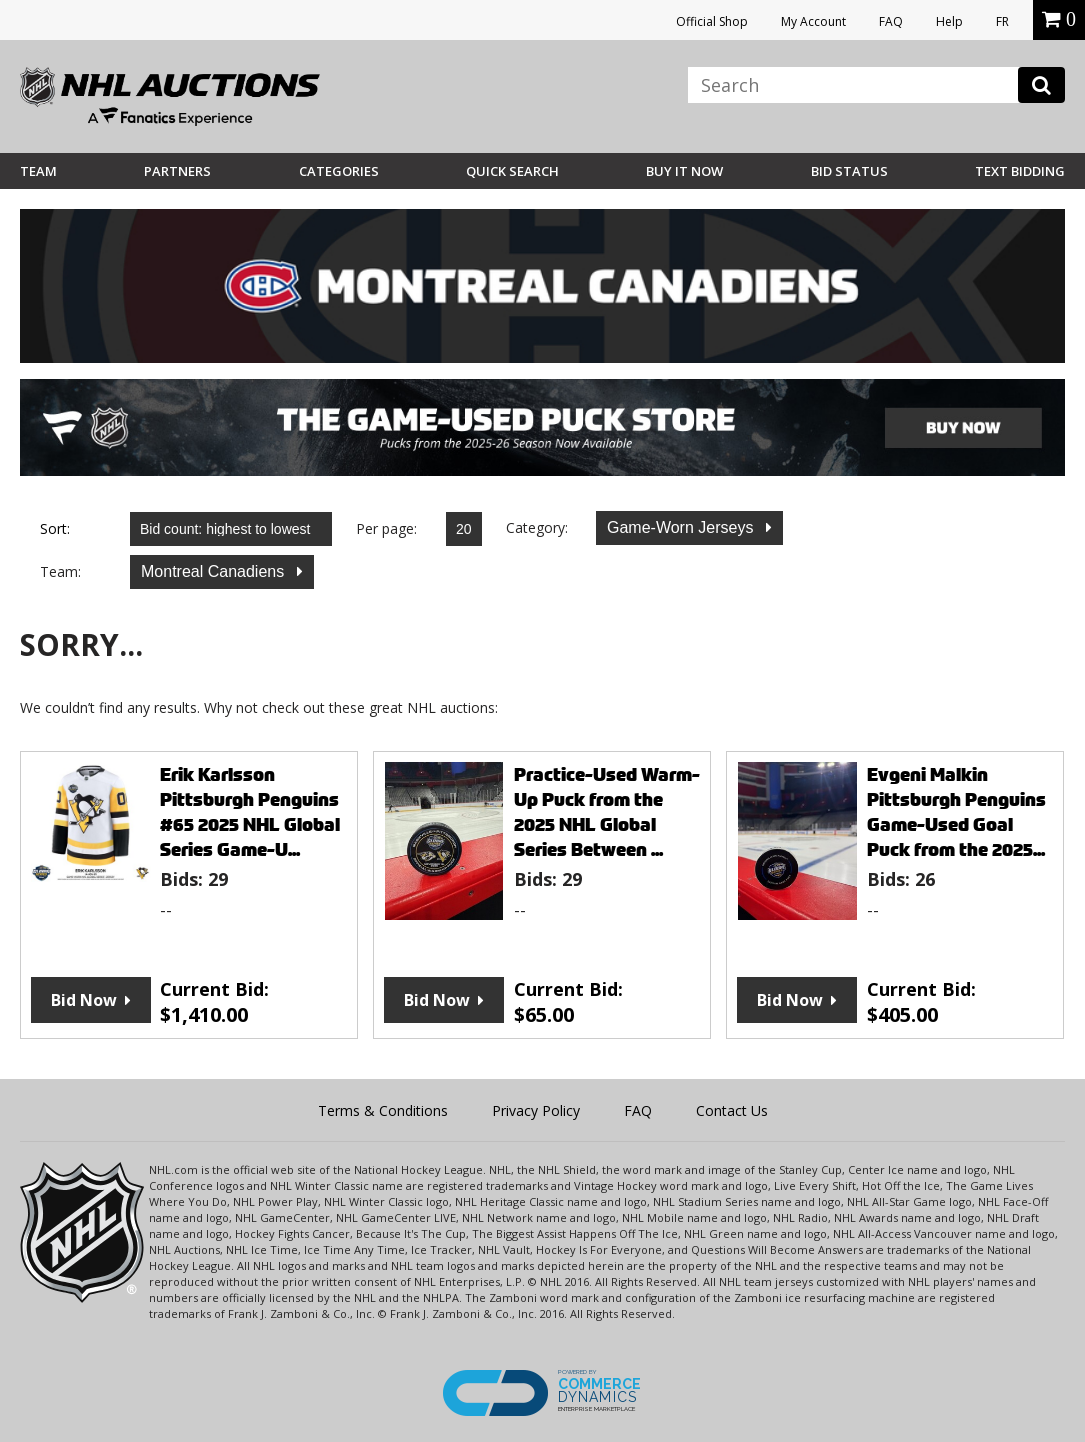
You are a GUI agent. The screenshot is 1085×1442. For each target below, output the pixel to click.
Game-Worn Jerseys (682, 527)
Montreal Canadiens (215, 571)
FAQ (891, 21)
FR (1002, 21)
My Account (813, 21)
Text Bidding (1020, 171)
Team (38, 171)
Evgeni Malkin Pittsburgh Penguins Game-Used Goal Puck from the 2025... (956, 812)
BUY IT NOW (684, 171)
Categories (339, 171)
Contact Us (732, 1110)
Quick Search (512, 171)
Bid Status (849, 171)
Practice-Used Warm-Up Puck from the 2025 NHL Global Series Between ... (607, 812)
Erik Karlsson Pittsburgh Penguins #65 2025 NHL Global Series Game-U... (250, 812)
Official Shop (712, 21)
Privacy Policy (536, 1110)
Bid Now (84, 1000)
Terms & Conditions (383, 1110)
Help (949, 21)
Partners (177, 171)
